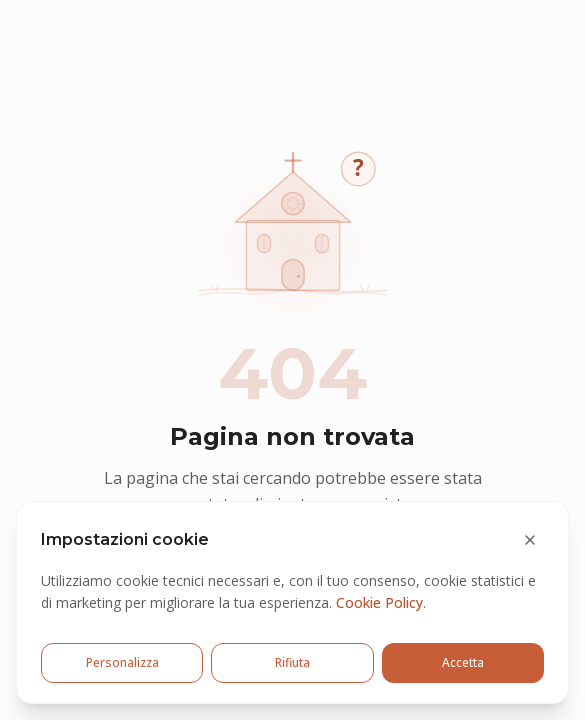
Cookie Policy (379, 602)
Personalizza (122, 662)
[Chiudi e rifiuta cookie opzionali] (530, 540)
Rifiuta (292, 662)
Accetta (463, 662)
